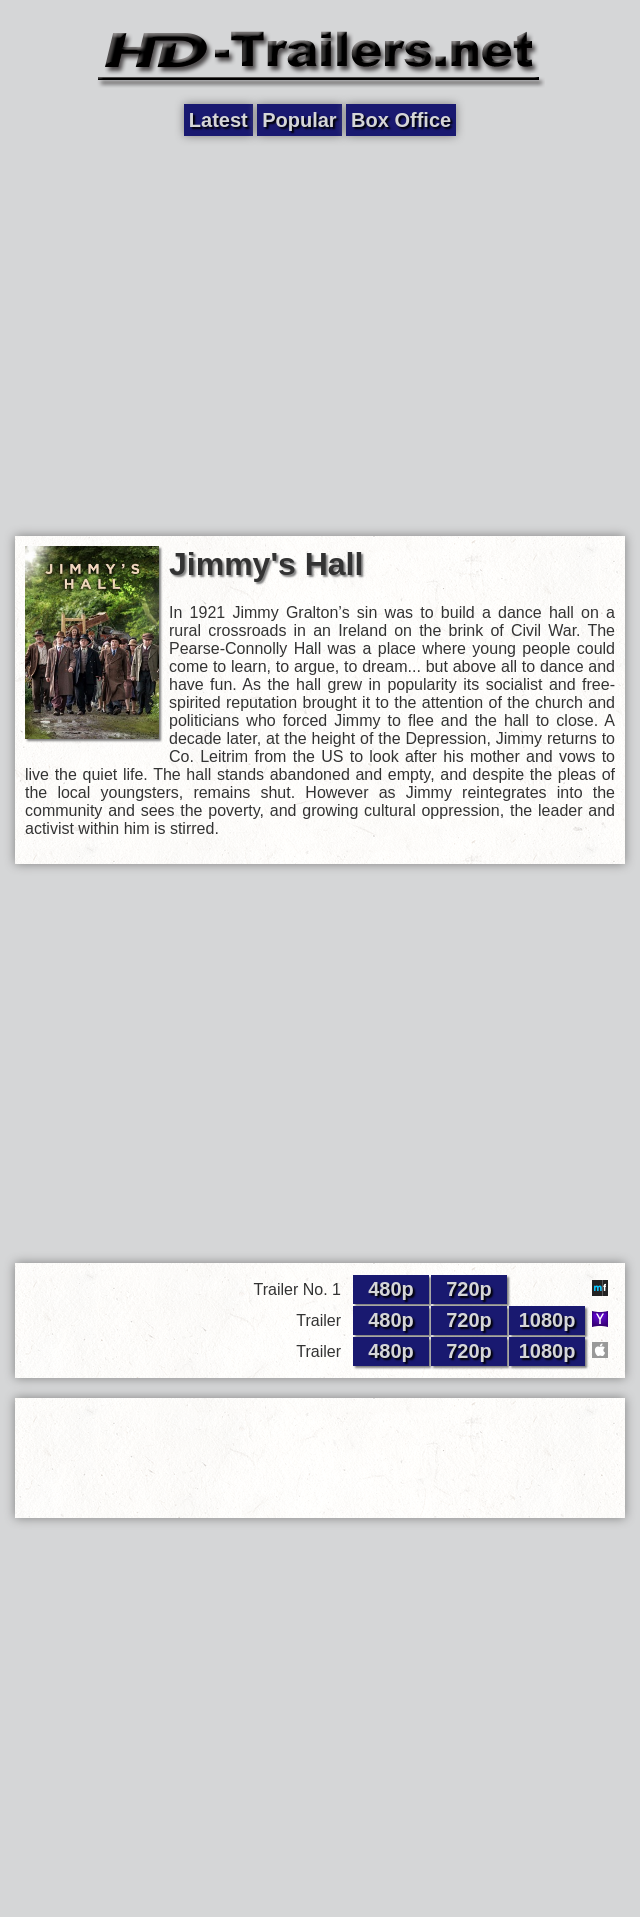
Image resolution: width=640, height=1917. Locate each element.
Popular (299, 120)
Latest (218, 120)
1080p (547, 1320)
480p (391, 1289)
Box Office (401, 120)
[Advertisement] (187, 334)
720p (469, 1289)
